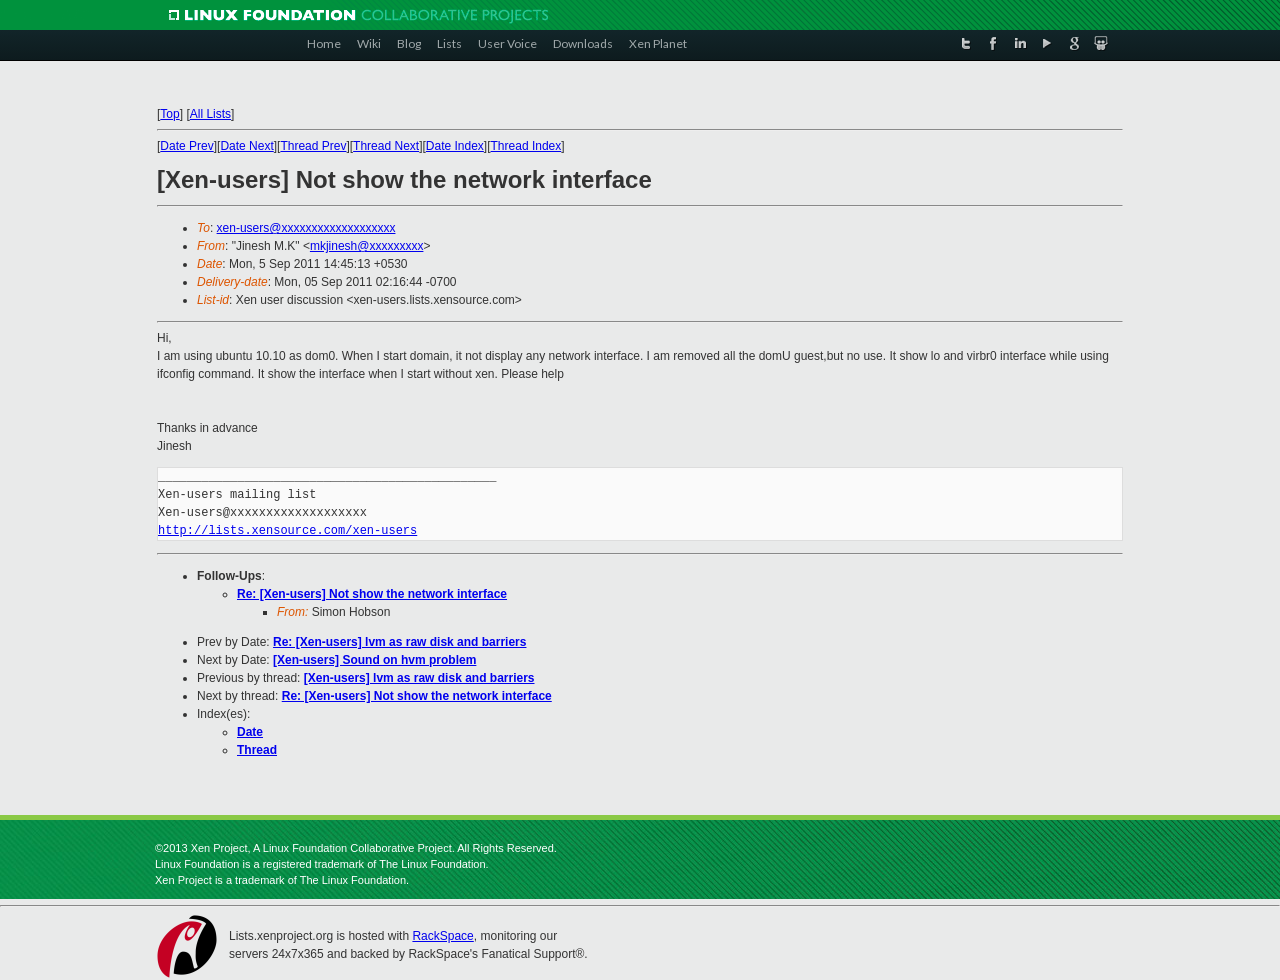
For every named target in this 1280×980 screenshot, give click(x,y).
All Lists (210, 114)
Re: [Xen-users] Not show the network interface (372, 594)
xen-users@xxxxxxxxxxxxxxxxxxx (306, 228)
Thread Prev (313, 146)
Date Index (455, 146)
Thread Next (386, 146)
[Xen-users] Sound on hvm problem (374, 660)
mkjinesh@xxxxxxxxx (367, 246)
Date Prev (186, 146)
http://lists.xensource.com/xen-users (287, 530)
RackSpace (442, 936)
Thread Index (526, 146)
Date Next (246, 146)
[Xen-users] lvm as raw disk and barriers (419, 678)
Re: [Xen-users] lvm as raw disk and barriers (399, 642)
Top (169, 114)
